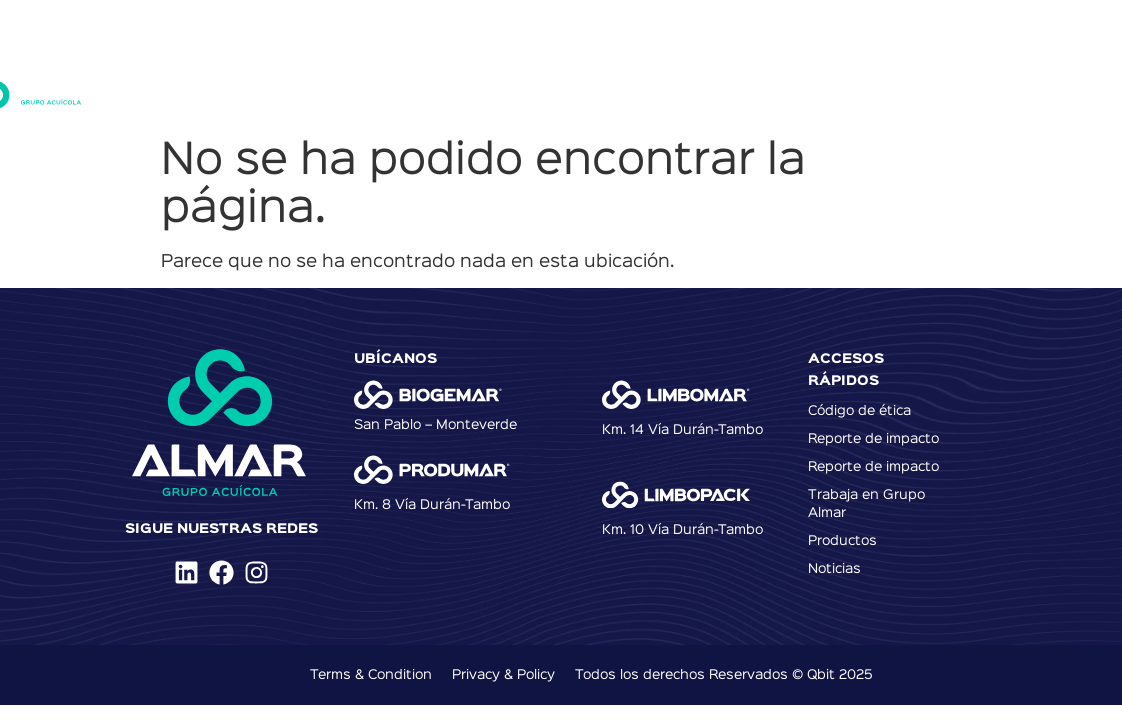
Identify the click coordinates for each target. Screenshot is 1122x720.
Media (972, 85)
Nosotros (368, 85)
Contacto (885, 85)
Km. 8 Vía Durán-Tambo (432, 505)
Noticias (790, 85)
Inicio (282, 85)
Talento (701, 85)
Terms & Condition (371, 675)
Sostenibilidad (590, 85)
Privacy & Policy (503, 675)
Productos (470, 85)
